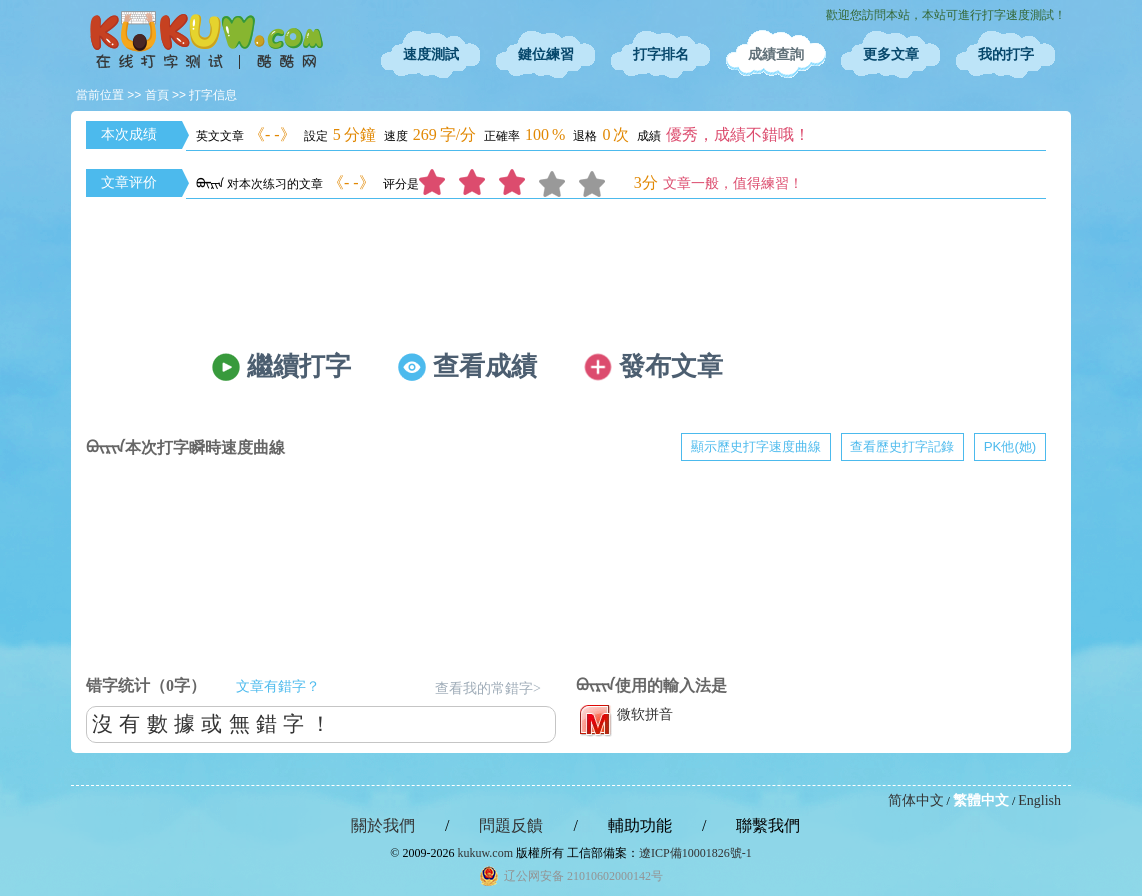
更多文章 (891, 54)
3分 (519, 183)
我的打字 (1006, 54)
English (1039, 800)
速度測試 (431, 54)
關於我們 (383, 825)
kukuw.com (485, 853)
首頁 (157, 95)
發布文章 (671, 366)
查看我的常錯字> (488, 688)
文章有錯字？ (278, 686)
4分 (559, 183)
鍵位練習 (546, 54)
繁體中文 (981, 800)
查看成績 (485, 366)
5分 (599, 183)
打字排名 (661, 54)
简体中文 (916, 800)
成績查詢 (776, 54)
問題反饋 (511, 825)
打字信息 (213, 95)
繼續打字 (299, 366)
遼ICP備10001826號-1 (695, 853)
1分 (439, 183)
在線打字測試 (206, 40)
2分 (479, 183)
